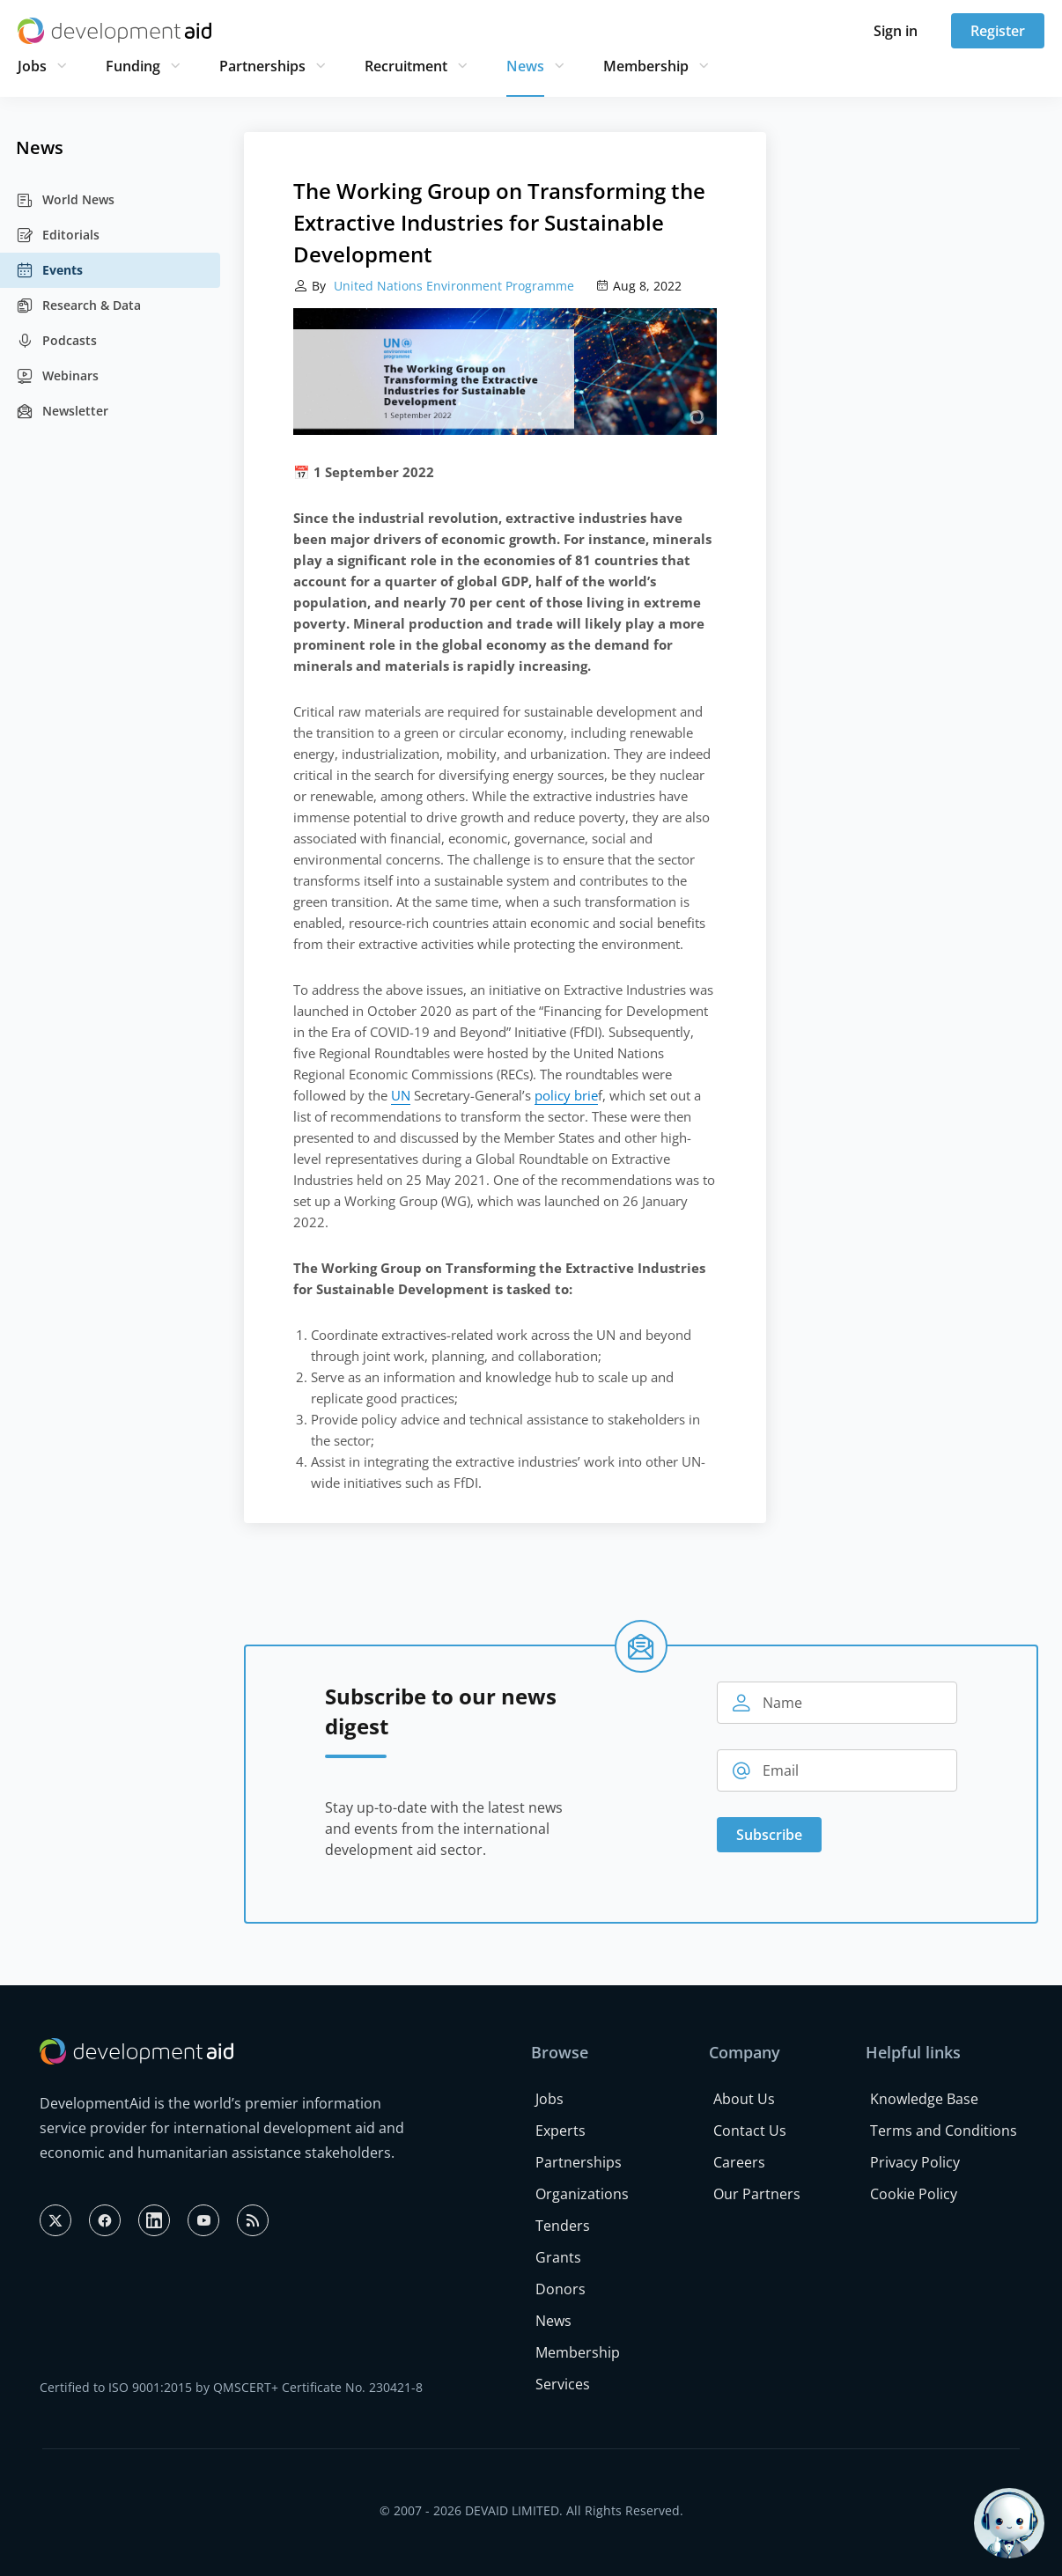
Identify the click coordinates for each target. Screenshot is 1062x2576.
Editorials (58, 235)
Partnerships (262, 66)
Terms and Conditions (943, 2130)
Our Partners (756, 2194)
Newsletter (62, 411)
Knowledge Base (924, 2099)
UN (400, 1095)
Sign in (896, 30)
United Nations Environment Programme (452, 285)
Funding (133, 66)
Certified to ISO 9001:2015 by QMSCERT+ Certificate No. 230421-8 (231, 2387)
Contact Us (749, 2130)
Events (49, 270)
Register (997, 30)
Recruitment (406, 66)
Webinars (57, 376)
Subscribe (769, 1834)
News (525, 66)
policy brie (566, 1095)
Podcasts (56, 341)
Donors (560, 2289)
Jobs (32, 66)
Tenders (562, 2225)
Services (562, 2384)
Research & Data (78, 305)
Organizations (582, 2194)
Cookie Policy (913, 2194)
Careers (739, 2162)
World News (65, 200)
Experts (560, 2130)
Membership (646, 66)
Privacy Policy (915, 2162)
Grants (558, 2257)
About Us (744, 2099)
